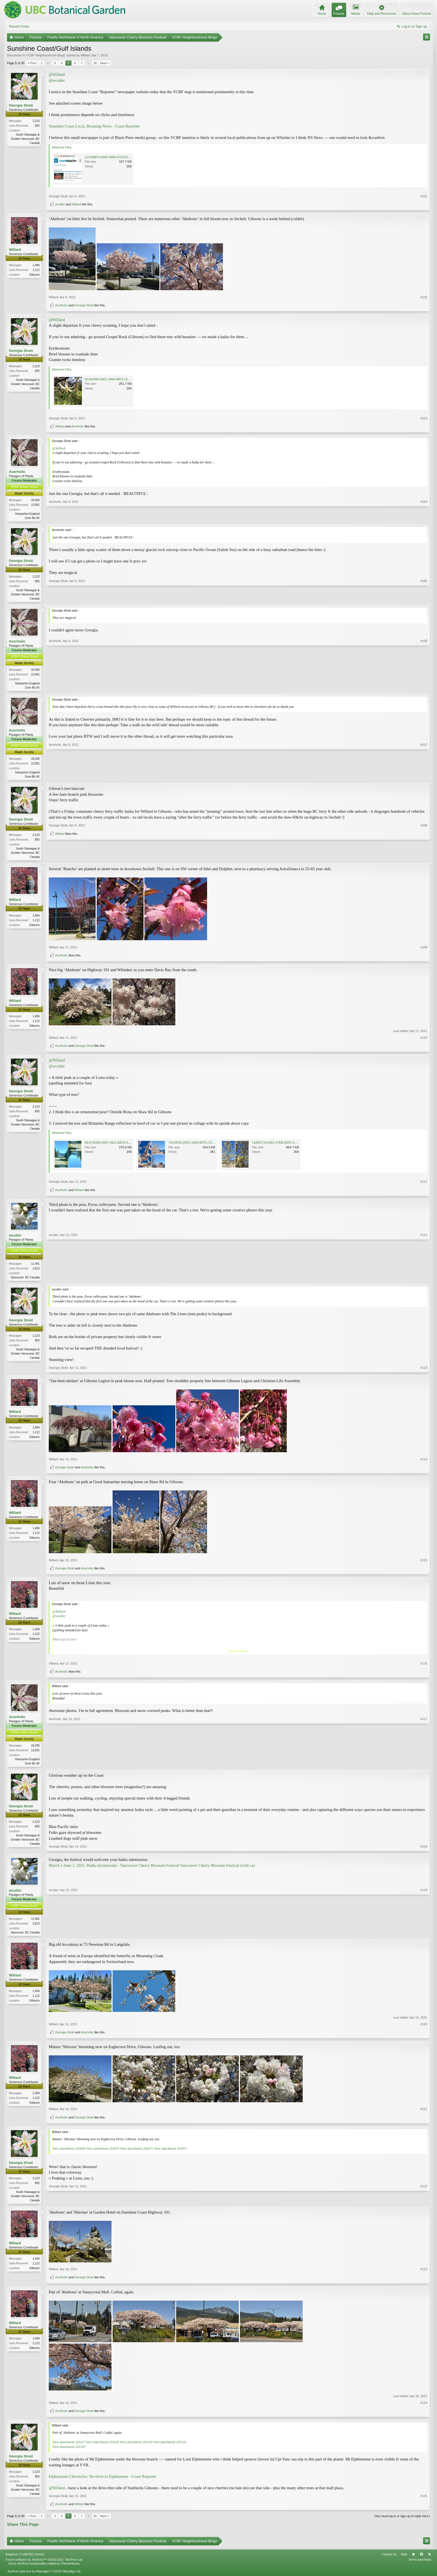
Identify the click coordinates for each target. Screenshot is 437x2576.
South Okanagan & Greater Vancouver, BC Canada (25, 139)
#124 (424, 2407)
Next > (104, 63)
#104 (424, 517)
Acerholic (61, 305)
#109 (424, 949)
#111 (424, 1184)
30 (95, 63)
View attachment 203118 (102, 2446)
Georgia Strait (21, 105)
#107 (424, 777)
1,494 (36, 265)
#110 (424, 1040)
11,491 (35, 1266)
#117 (424, 1765)
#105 (424, 598)
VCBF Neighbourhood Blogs (45, 55)
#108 (424, 848)
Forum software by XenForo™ (44, 2564)
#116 (424, 1666)
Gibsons (34, 274)
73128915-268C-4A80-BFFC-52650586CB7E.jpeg (202, 1145)
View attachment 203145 (68, 2451)
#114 (424, 1462)
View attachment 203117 (68, 2446)
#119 (424, 1935)
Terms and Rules (419, 2564)
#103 (424, 418)
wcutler (60, 204)
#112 (424, 1279)
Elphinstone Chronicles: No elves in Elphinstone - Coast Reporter (102, 2481)
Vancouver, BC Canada (25, 1279)
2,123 (36, 120)
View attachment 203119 (136, 2446)
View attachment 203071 (136, 2152)
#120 (424, 2028)
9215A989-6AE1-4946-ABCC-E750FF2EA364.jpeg (119, 379)
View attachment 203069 (68, 2152)
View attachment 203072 (170, 2152)
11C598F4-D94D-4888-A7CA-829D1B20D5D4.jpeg (120, 157)
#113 (424, 1370)
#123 (424, 2274)
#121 (424, 2113)
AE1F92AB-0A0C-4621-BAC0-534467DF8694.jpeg (119, 1145)
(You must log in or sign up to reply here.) (402, 2520)
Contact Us (389, 2558)
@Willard (57, 74)
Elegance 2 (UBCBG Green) (25, 2558)
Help (404, 2558)
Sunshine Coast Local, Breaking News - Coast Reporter (94, 126)
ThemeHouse (70, 2568)
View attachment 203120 (169, 2446)
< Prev (31, 63)
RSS (429, 2559)
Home (413, 2559)
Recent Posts (19, 26)
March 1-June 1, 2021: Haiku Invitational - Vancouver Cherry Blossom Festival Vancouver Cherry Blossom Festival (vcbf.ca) (152, 1869)
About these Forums (416, 14)
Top (421, 2559)
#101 (424, 196)
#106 (424, 687)
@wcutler (57, 80)
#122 (424, 2203)
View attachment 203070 (102, 2152)
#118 (424, 1850)
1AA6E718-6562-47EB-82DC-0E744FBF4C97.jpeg (287, 1145)
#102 (424, 297)
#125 (424, 2500)
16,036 (35, 500)
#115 (424, 1563)
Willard (85, 55)
